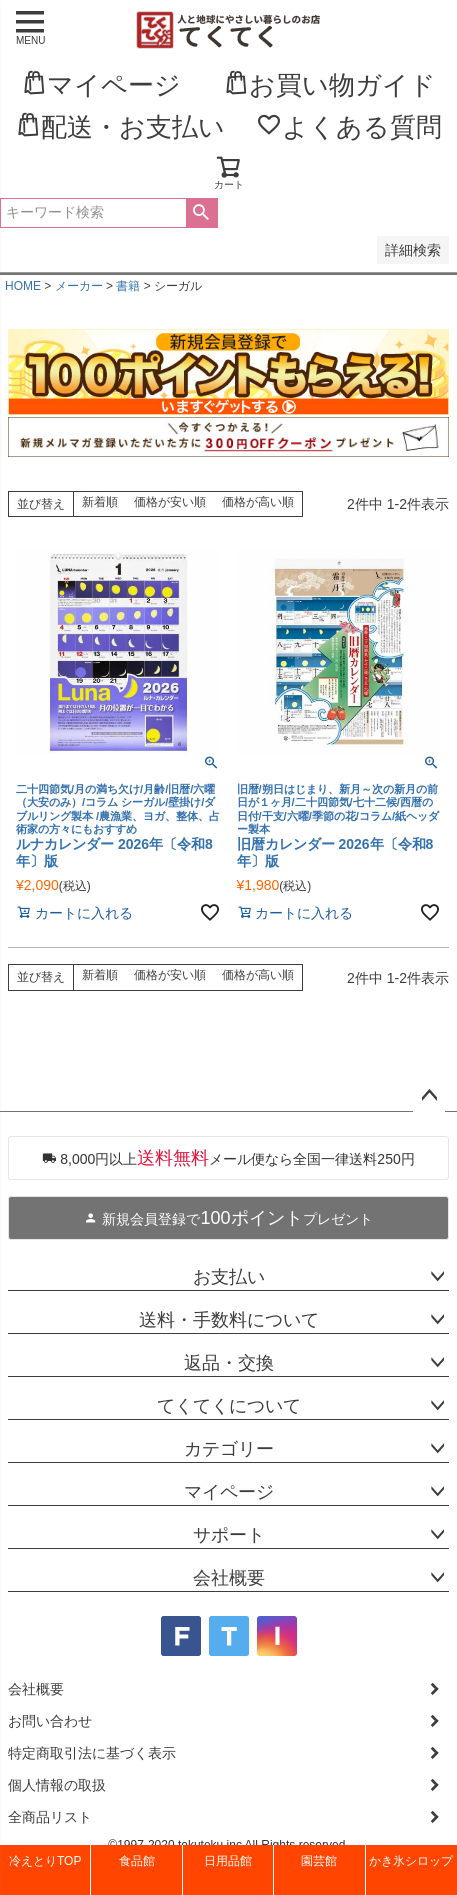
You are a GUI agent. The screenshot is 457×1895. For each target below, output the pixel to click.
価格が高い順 (258, 502)
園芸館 (319, 1861)
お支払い (229, 1277)
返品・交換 (229, 1363)
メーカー (79, 286)
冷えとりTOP (45, 1861)
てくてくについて (229, 1406)
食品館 (137, 1861)
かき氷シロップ (411, 1861)
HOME (23, 286)
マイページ (229, 1492)
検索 (201, 213)
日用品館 (228, 1861)
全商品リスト (50, 1817)
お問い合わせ (50, 1721)
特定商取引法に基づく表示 (92, 1753)
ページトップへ (429, 1096)
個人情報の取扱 (57, 1785)
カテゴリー (229, 1449)
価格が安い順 (170, 502)
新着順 (100, 502)
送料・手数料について (229, 1320)
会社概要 (229, 1578)
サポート (229, 1535)
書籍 (128, 286)
